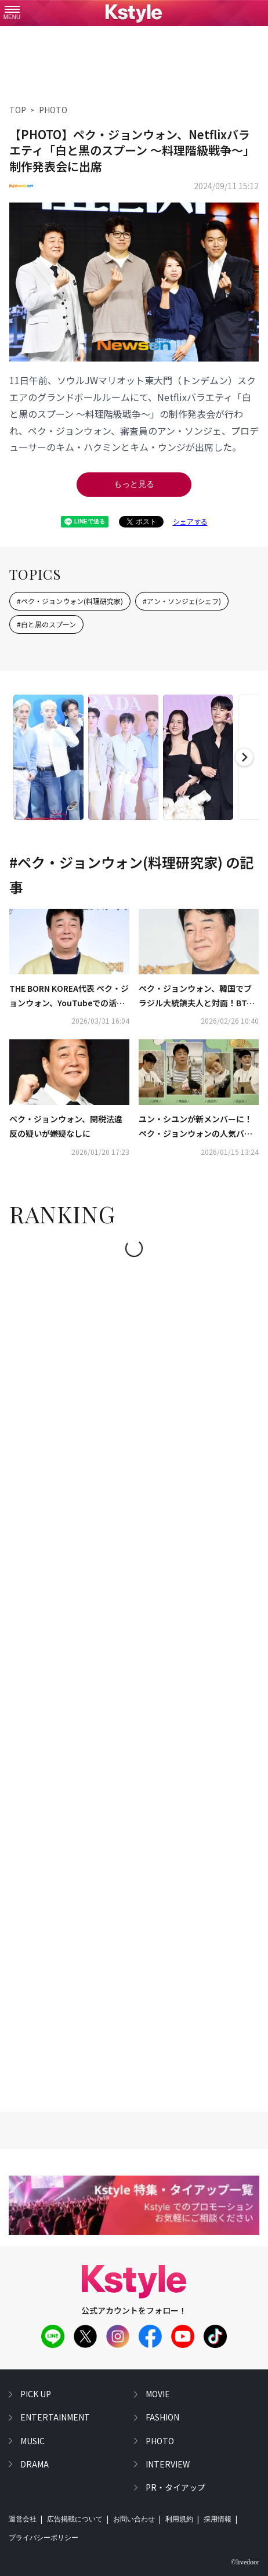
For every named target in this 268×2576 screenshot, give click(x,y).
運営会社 (23, 2519)
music (32, 2441)
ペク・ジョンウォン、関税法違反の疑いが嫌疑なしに (65, 1126)
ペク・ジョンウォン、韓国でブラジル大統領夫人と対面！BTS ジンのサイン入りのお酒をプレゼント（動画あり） (195, 996)
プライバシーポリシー (43, 2538)
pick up (35, 2394)
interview (168, 2464)
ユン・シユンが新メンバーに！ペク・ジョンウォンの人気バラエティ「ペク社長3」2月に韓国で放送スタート (196, 1127)
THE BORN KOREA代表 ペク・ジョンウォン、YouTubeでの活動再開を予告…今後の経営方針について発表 (69, 996)
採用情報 (217, 2519)
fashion (162, 2417)
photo (160, 2441)
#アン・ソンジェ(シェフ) (182, 601)
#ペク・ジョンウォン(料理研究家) (70, 601)
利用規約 (179, 2519)
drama (34, 2464)
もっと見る (134, 484)
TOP (17, 109)
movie (158, 2394)
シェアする (190, 521)
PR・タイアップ (175, 2487)
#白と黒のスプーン (46, 624)
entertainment (55, 2417)
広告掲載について (75, 2519)
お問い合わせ (134, 2519)
